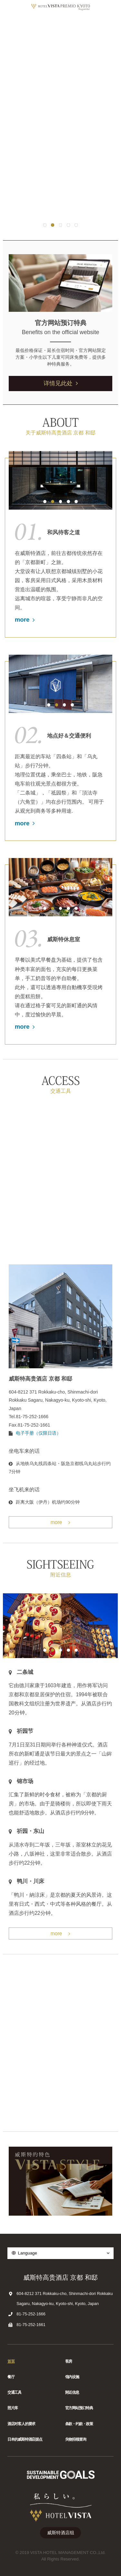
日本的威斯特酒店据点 (24, 2439)
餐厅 (11, 2377)
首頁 (11, 2361)
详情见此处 (61, 383)
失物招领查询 (75, 2439)
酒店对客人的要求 (21, 2424)
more (25, 619)
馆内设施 (72, 2377)
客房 (68, 2361)
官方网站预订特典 (79, 2408)
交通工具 (14, 2392)
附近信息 (72, 2392)
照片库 (12, 2408)
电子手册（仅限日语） (38, 1433)
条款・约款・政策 (79, 2424)
